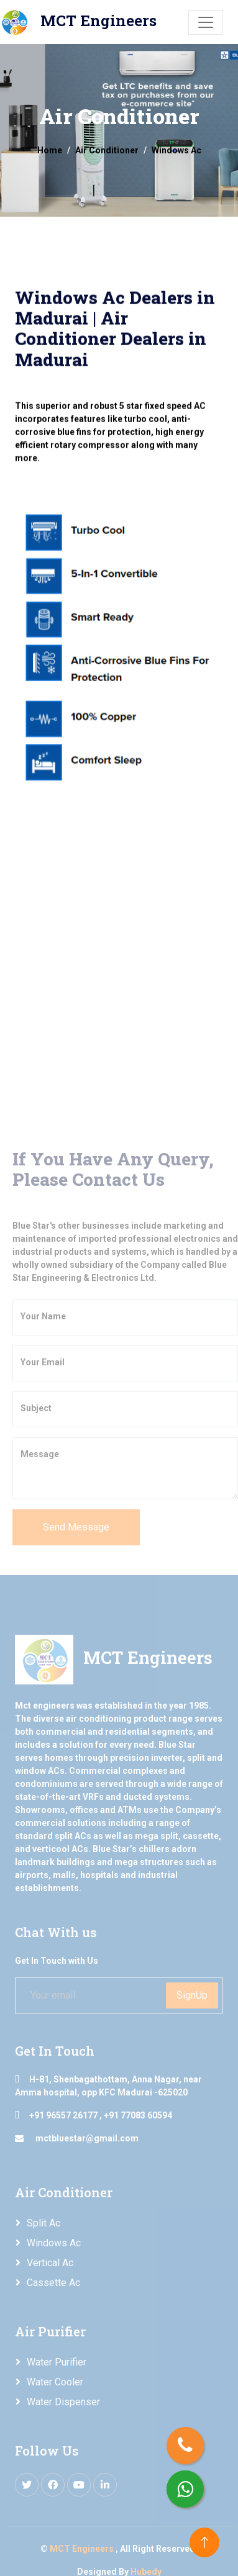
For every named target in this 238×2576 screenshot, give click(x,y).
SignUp (192, 1995)
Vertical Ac (50, 2263)
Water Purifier (56, 2362)
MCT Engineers (83, 2549)
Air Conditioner (107, 150)
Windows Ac (54, 2243)
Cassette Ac (53, 2283)
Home (49, 150)
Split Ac (43, 2223)
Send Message (76, 1527)
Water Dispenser (63, 2402)
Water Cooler (55, 2382)
